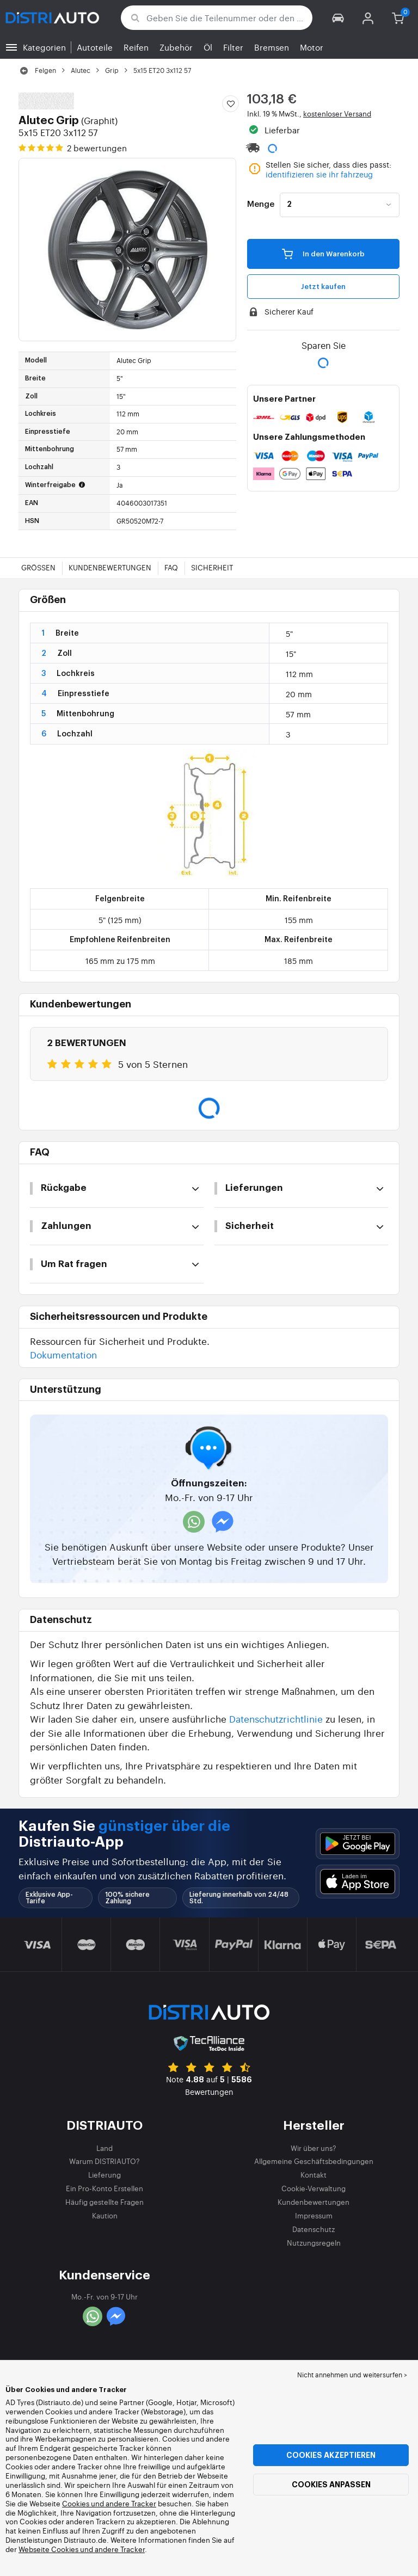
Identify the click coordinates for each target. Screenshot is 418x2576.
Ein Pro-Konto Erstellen (104, 2188)
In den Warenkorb (323, 253)
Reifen (136, 47)
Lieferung (104, 2174)
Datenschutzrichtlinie (276, 1718)
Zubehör (176, 47)
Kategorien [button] (44, 47)
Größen (38, 567)
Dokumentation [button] (63, 1354)
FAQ (171, 567)
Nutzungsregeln (314, 2242)
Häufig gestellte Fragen (104, 2201)
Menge (260, 204)
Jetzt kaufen (323, 286)
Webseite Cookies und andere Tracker (82, 2549)
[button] (338, 17)
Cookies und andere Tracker (109, 2503)
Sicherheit (212, 567)
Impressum (314, 2215)
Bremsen (271, 47)
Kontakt (313, 2174)
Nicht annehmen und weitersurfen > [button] (352, 2374)
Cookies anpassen (331, 2484)
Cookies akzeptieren (331, 2455)
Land (104, 2148)
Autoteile (95, 47)
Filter (233, 47)
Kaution (105, 2215)
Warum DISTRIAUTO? (104, 2161)
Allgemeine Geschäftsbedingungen (313, 2161)
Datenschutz (313, 2229)
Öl (208, 47)
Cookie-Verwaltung (313, 2188)
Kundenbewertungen (110, 567)
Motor (311, 47)
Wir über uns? (313, 2148)
